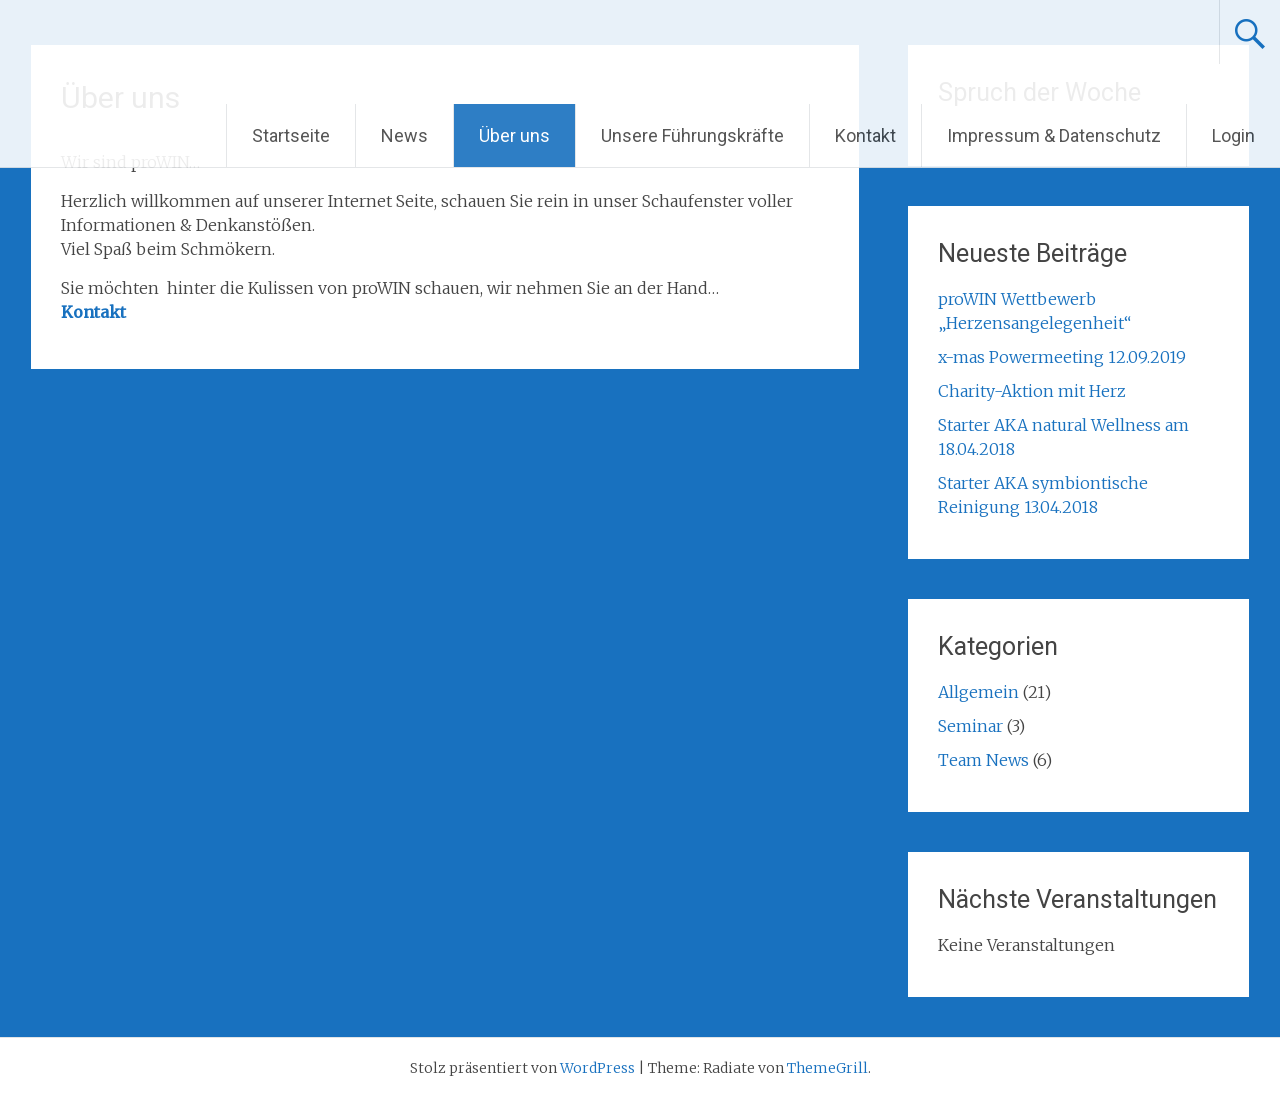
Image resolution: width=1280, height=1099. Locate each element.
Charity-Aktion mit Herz (1032, 391)
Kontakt (865, 135)
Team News (983, 760)
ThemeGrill (827, 1068)
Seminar (970, 726)
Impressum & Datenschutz (1054, 135)
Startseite (291, 135)
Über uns (514, 135)
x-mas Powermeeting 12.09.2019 (1062, 357)
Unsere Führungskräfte (692, 135)
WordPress (597, 1068)
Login (1233, 135)
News (404, 135)
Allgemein (978, 692)
